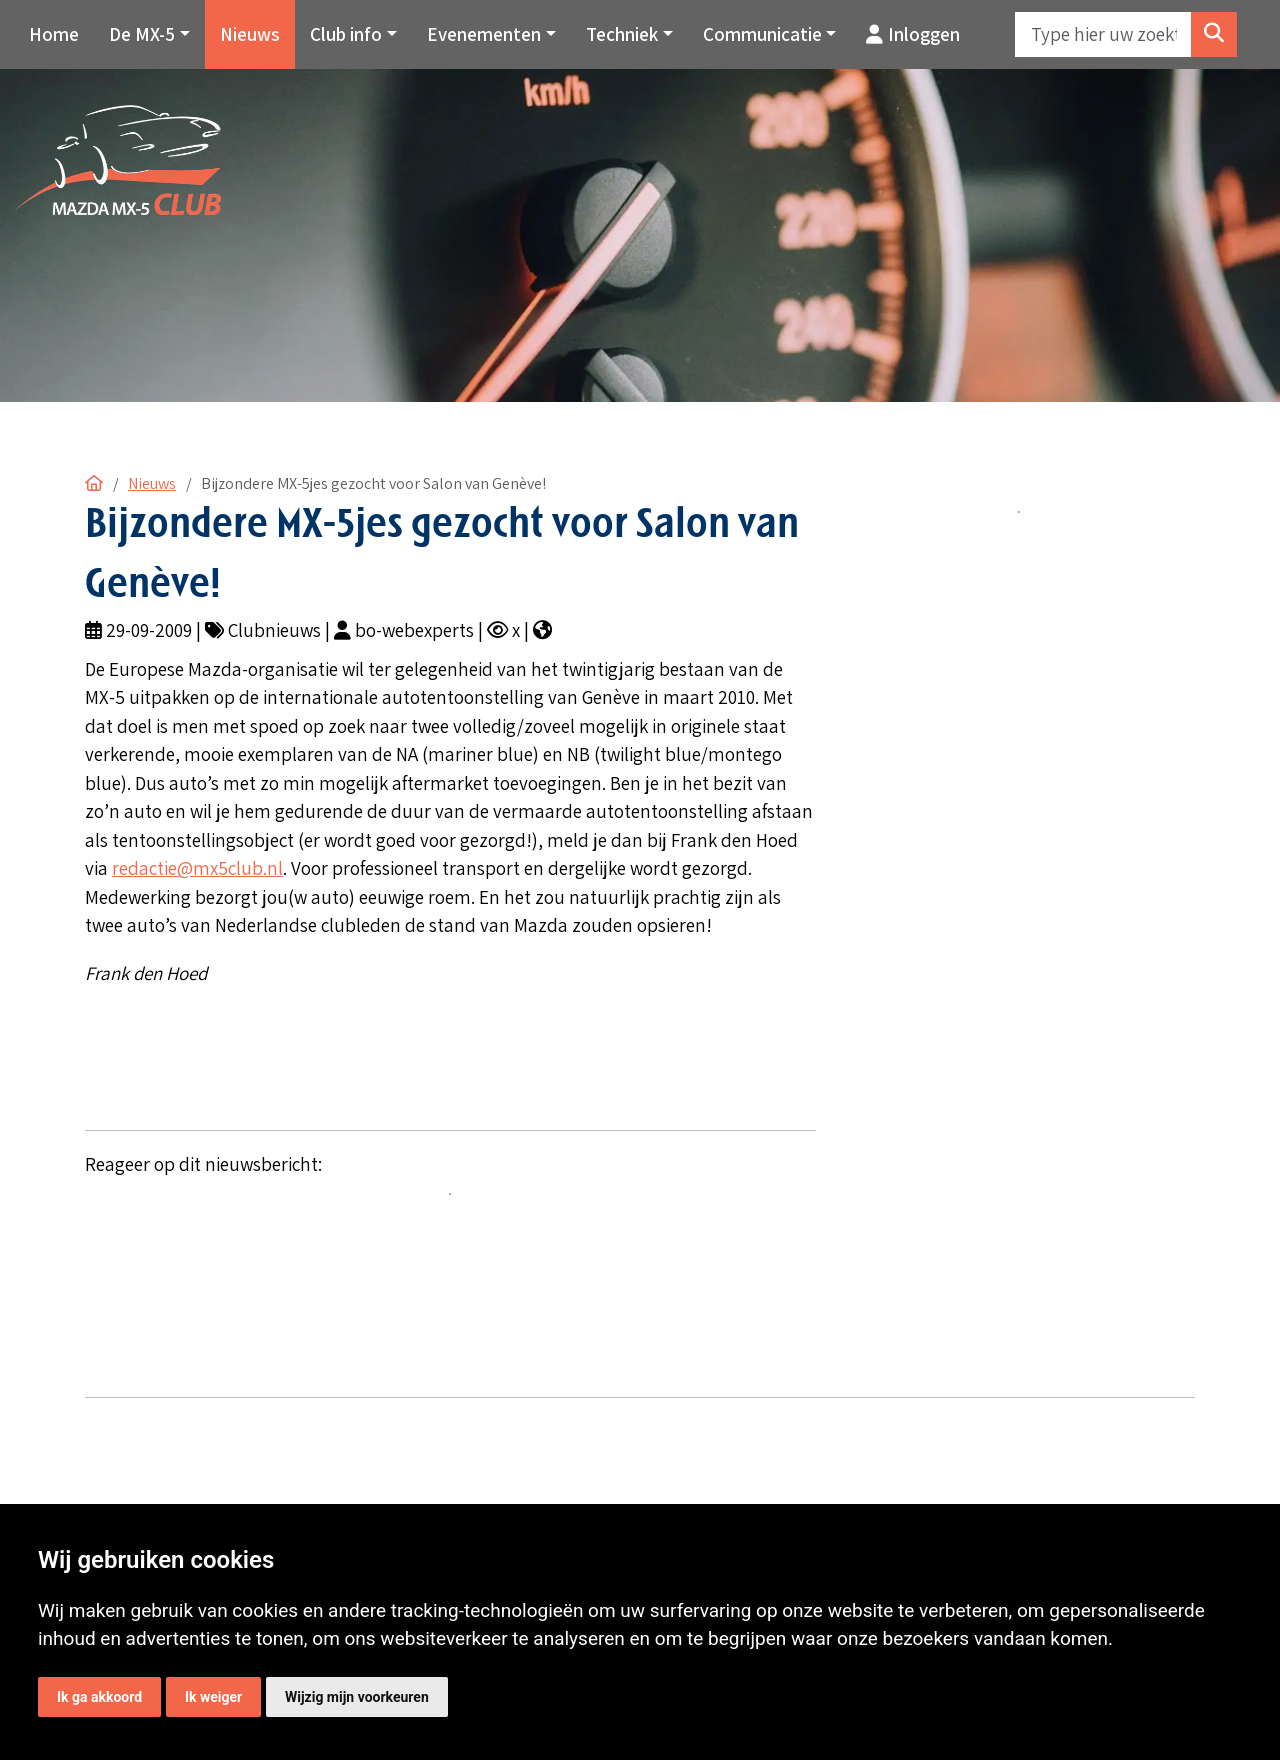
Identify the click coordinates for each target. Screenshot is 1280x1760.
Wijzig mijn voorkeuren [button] (357, 1697)
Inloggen (913, 34)
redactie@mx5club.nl (197, 868)
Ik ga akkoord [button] (99, 1697)
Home (54, 34)
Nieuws (250, 34)
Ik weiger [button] (213, 1697)
